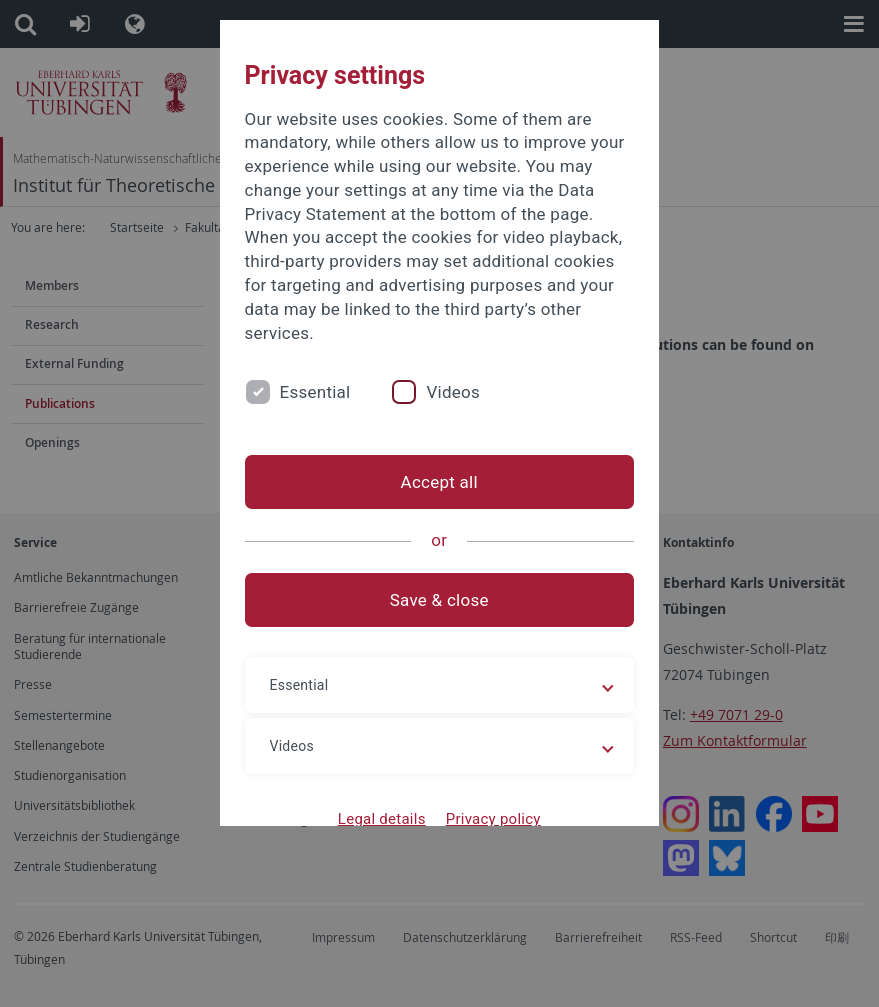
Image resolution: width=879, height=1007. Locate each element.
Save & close (439, 600)
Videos (454, 392)
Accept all (439, 482)
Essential (315, 392)
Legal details (382, 819)
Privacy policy (493, 819)
